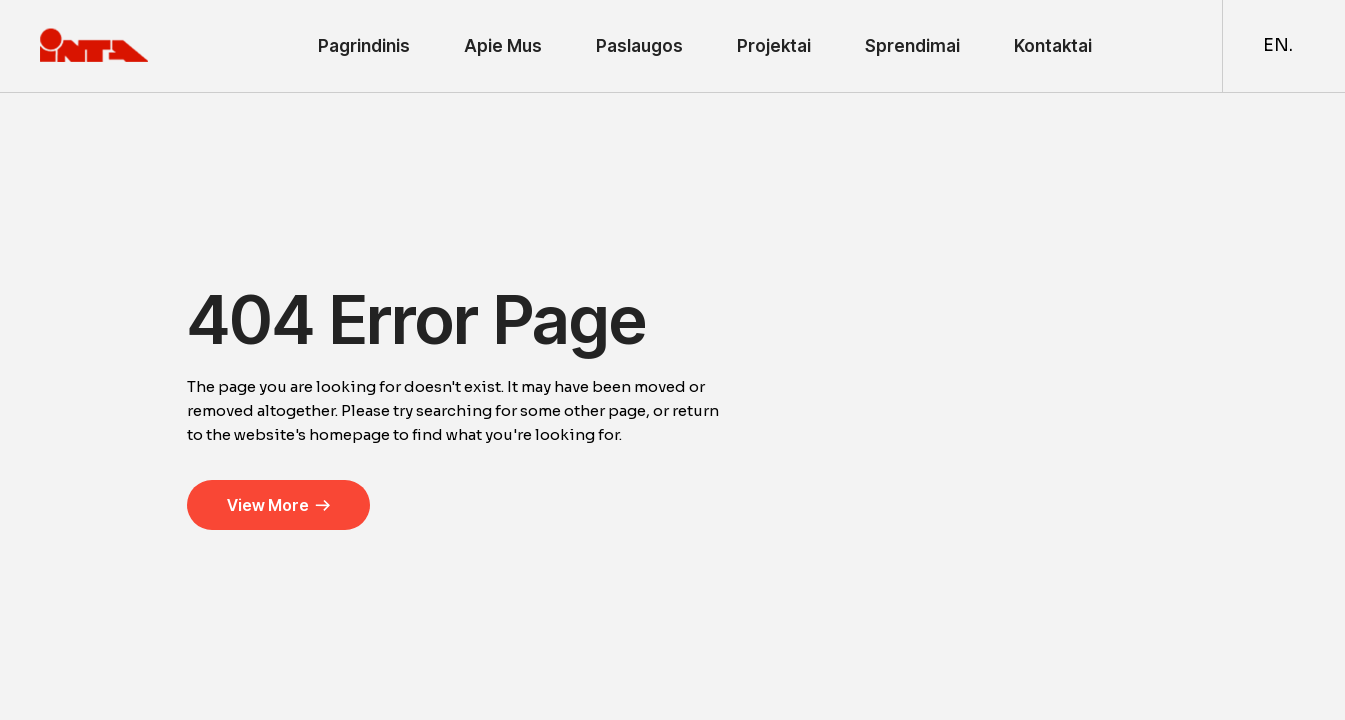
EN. (1278, 45)
